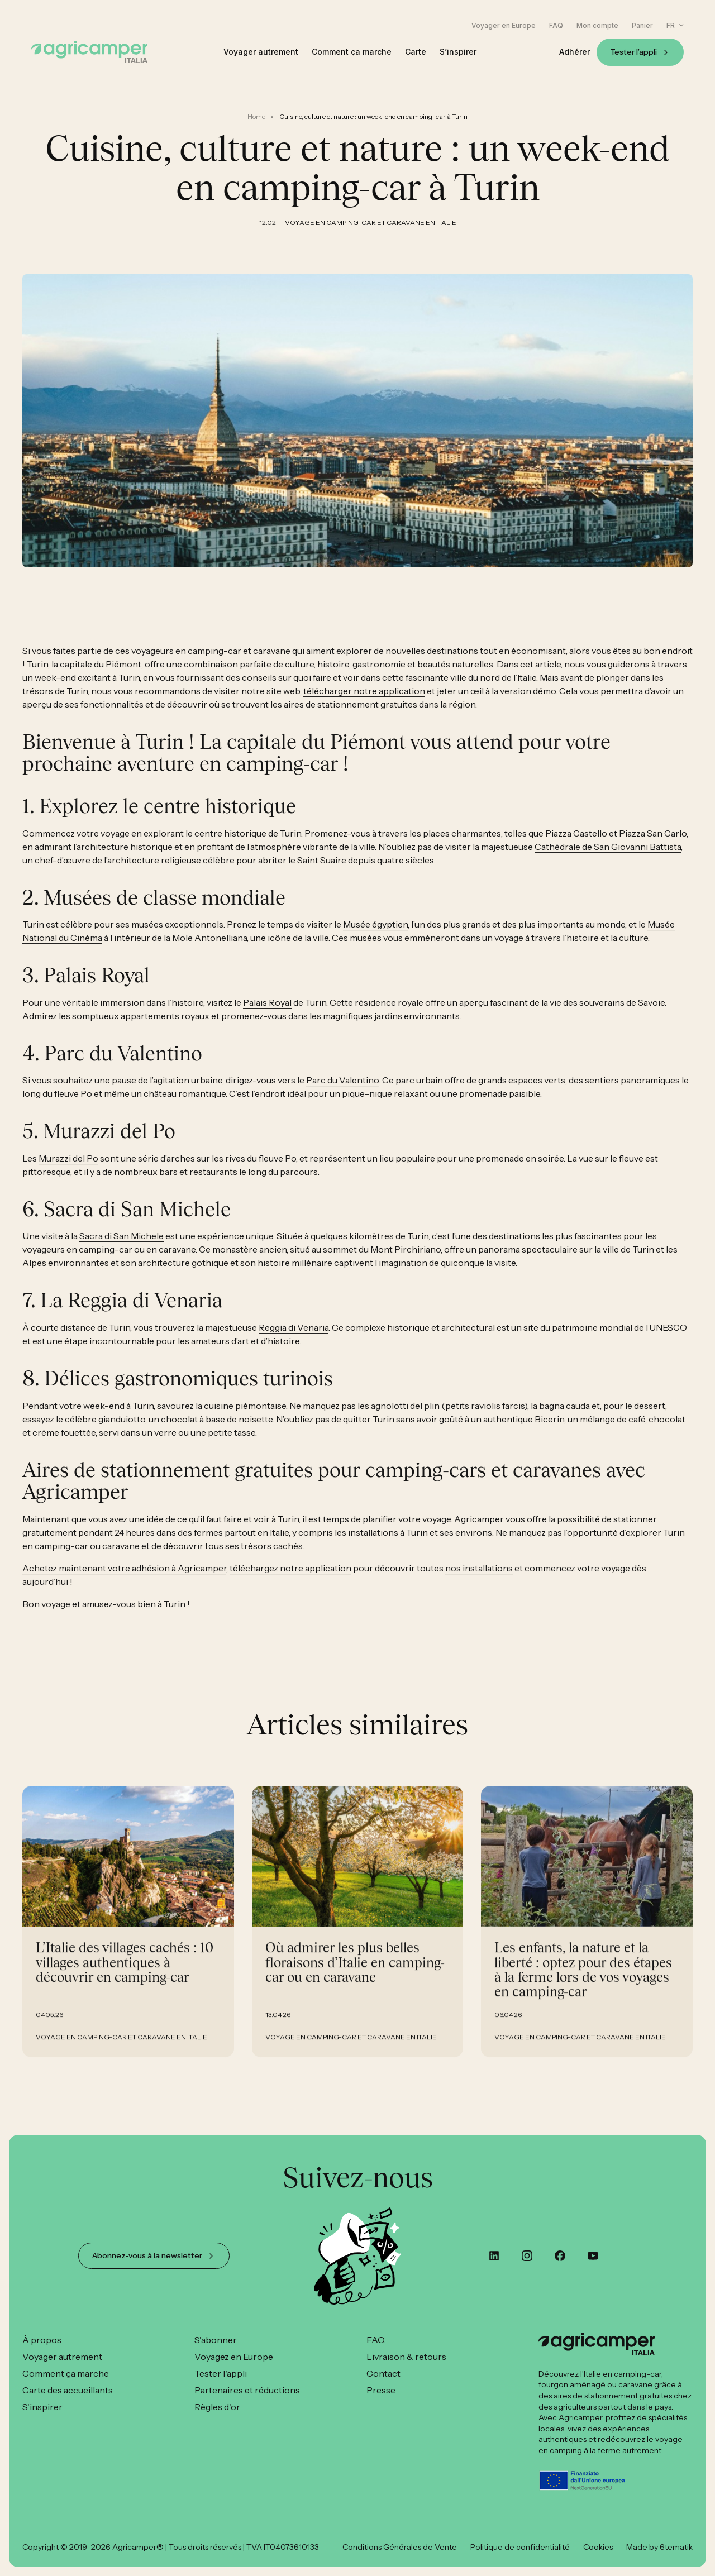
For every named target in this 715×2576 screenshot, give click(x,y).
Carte (415, 52)
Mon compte (597, 25)
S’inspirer (458, 52)
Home (256, 116)
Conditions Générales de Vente (399, 2547)
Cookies (598, 2547)
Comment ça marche (352, 52)
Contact (383, 2373)
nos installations (479, 1579)
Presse (380, 2390)
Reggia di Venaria (293, 1338)
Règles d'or (217, 2406)
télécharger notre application (364, 702)
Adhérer (574, 52)
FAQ (556, 25)
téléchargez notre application (290, 1579)
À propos (41, 2339)
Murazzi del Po (68, 1169)
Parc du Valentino (342, 1091)
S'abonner (215, 2339)
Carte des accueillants (67, 2390)
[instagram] (527, 2255)
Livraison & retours (406, 2356)
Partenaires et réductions (247, 2390)
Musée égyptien (375, 935)
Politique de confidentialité (520, 2547)
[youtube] (593, 2255)
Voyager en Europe (503, 25)
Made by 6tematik (659, 2547)
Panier (642, 25)
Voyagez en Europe (233, 2356)
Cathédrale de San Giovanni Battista (608, 857)
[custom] (494, 2255)
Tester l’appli (633, 52)
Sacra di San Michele (121, 1247)
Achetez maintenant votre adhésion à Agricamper (124, 1579)
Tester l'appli (220, 2373)
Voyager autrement (260, 52)
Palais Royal (267, 1013)
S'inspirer (42, 2406)
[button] (675, 25)
